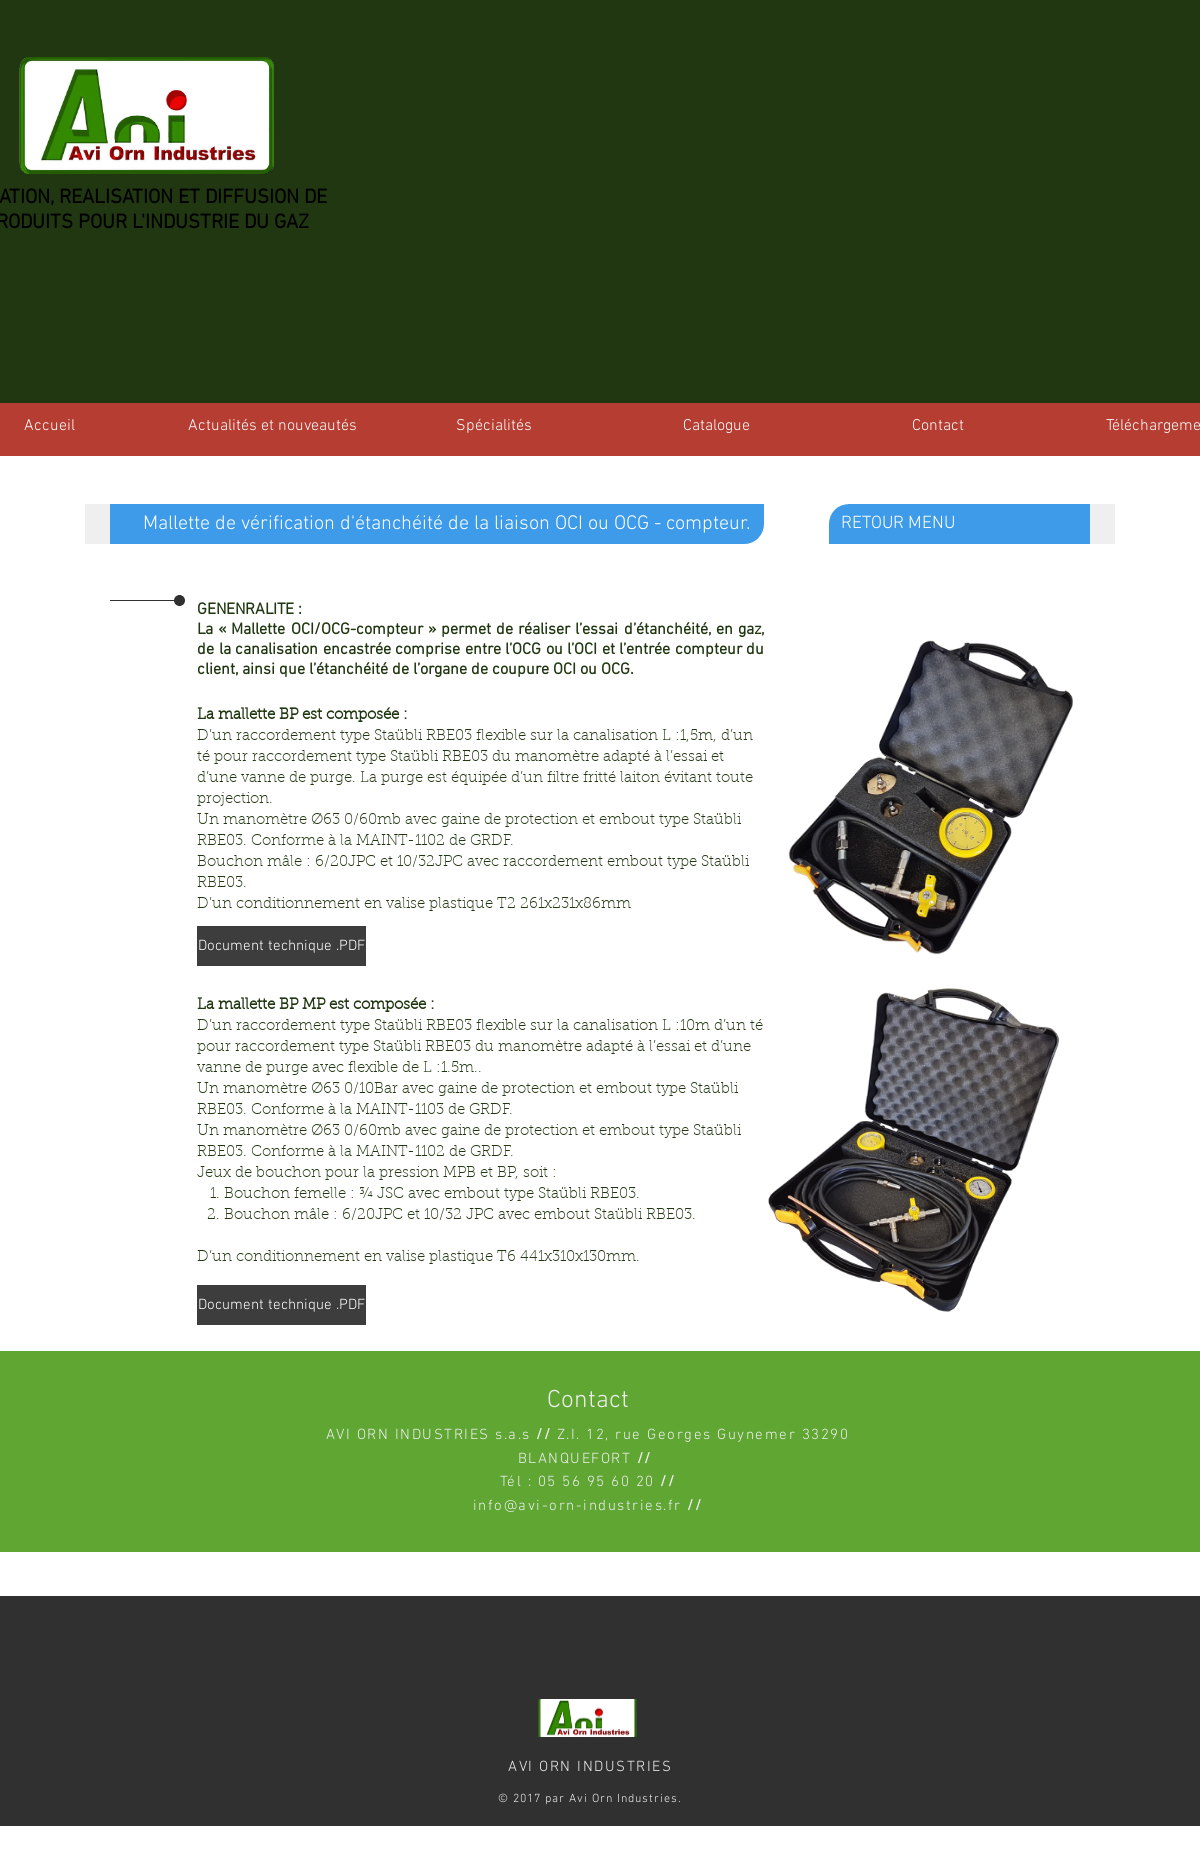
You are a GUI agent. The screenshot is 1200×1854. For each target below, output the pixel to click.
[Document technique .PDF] (281, 946)
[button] (424, 524)
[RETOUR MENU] (970, 524)
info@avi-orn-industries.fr (577, 1506)
